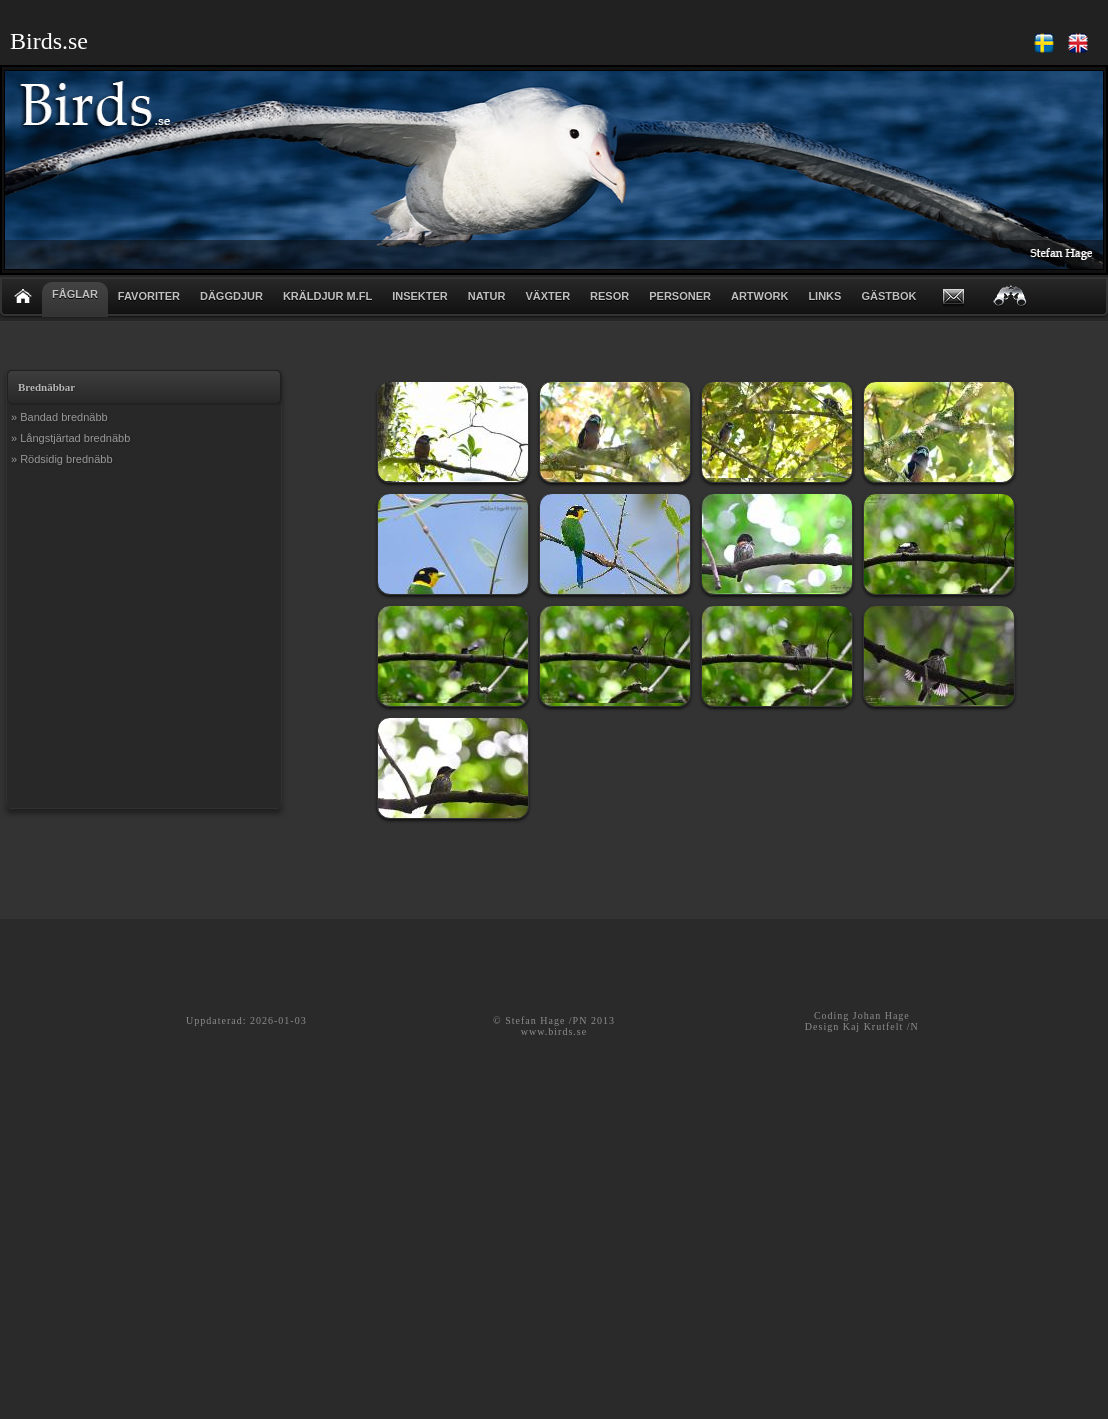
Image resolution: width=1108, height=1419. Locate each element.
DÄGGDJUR (231, 296)
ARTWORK (759, 296)
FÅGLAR (75, 294)
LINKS (824, 296)
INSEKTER (420, 296)
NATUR (487, 296)
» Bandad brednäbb (59, 417)
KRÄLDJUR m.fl (327, 296)
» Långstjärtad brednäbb (70, 438)
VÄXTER (547, 296)
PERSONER (680, 296)
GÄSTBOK (888, 296)
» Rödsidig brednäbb (62, 459)
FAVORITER (149, 296)
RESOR (609, 296)
